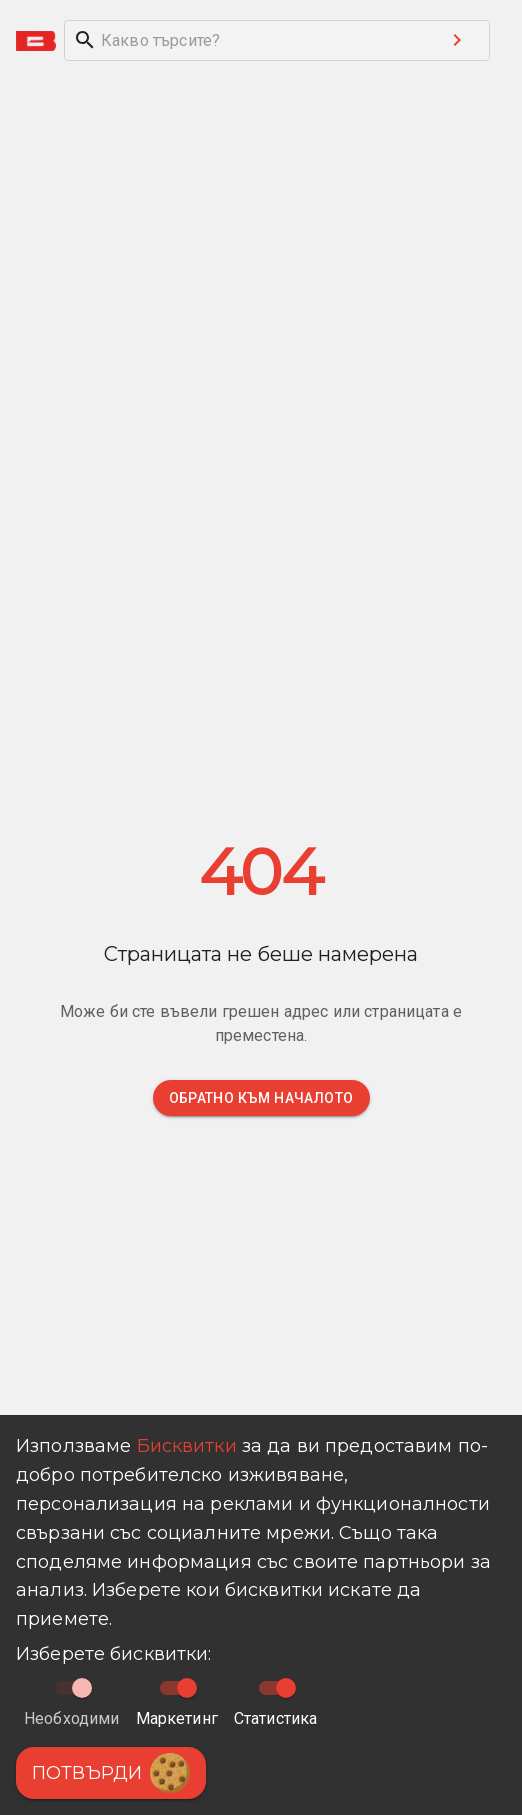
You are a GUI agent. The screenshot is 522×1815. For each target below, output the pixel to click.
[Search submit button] (457, 40)
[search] (245, 40)
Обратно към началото (261, 1098)
